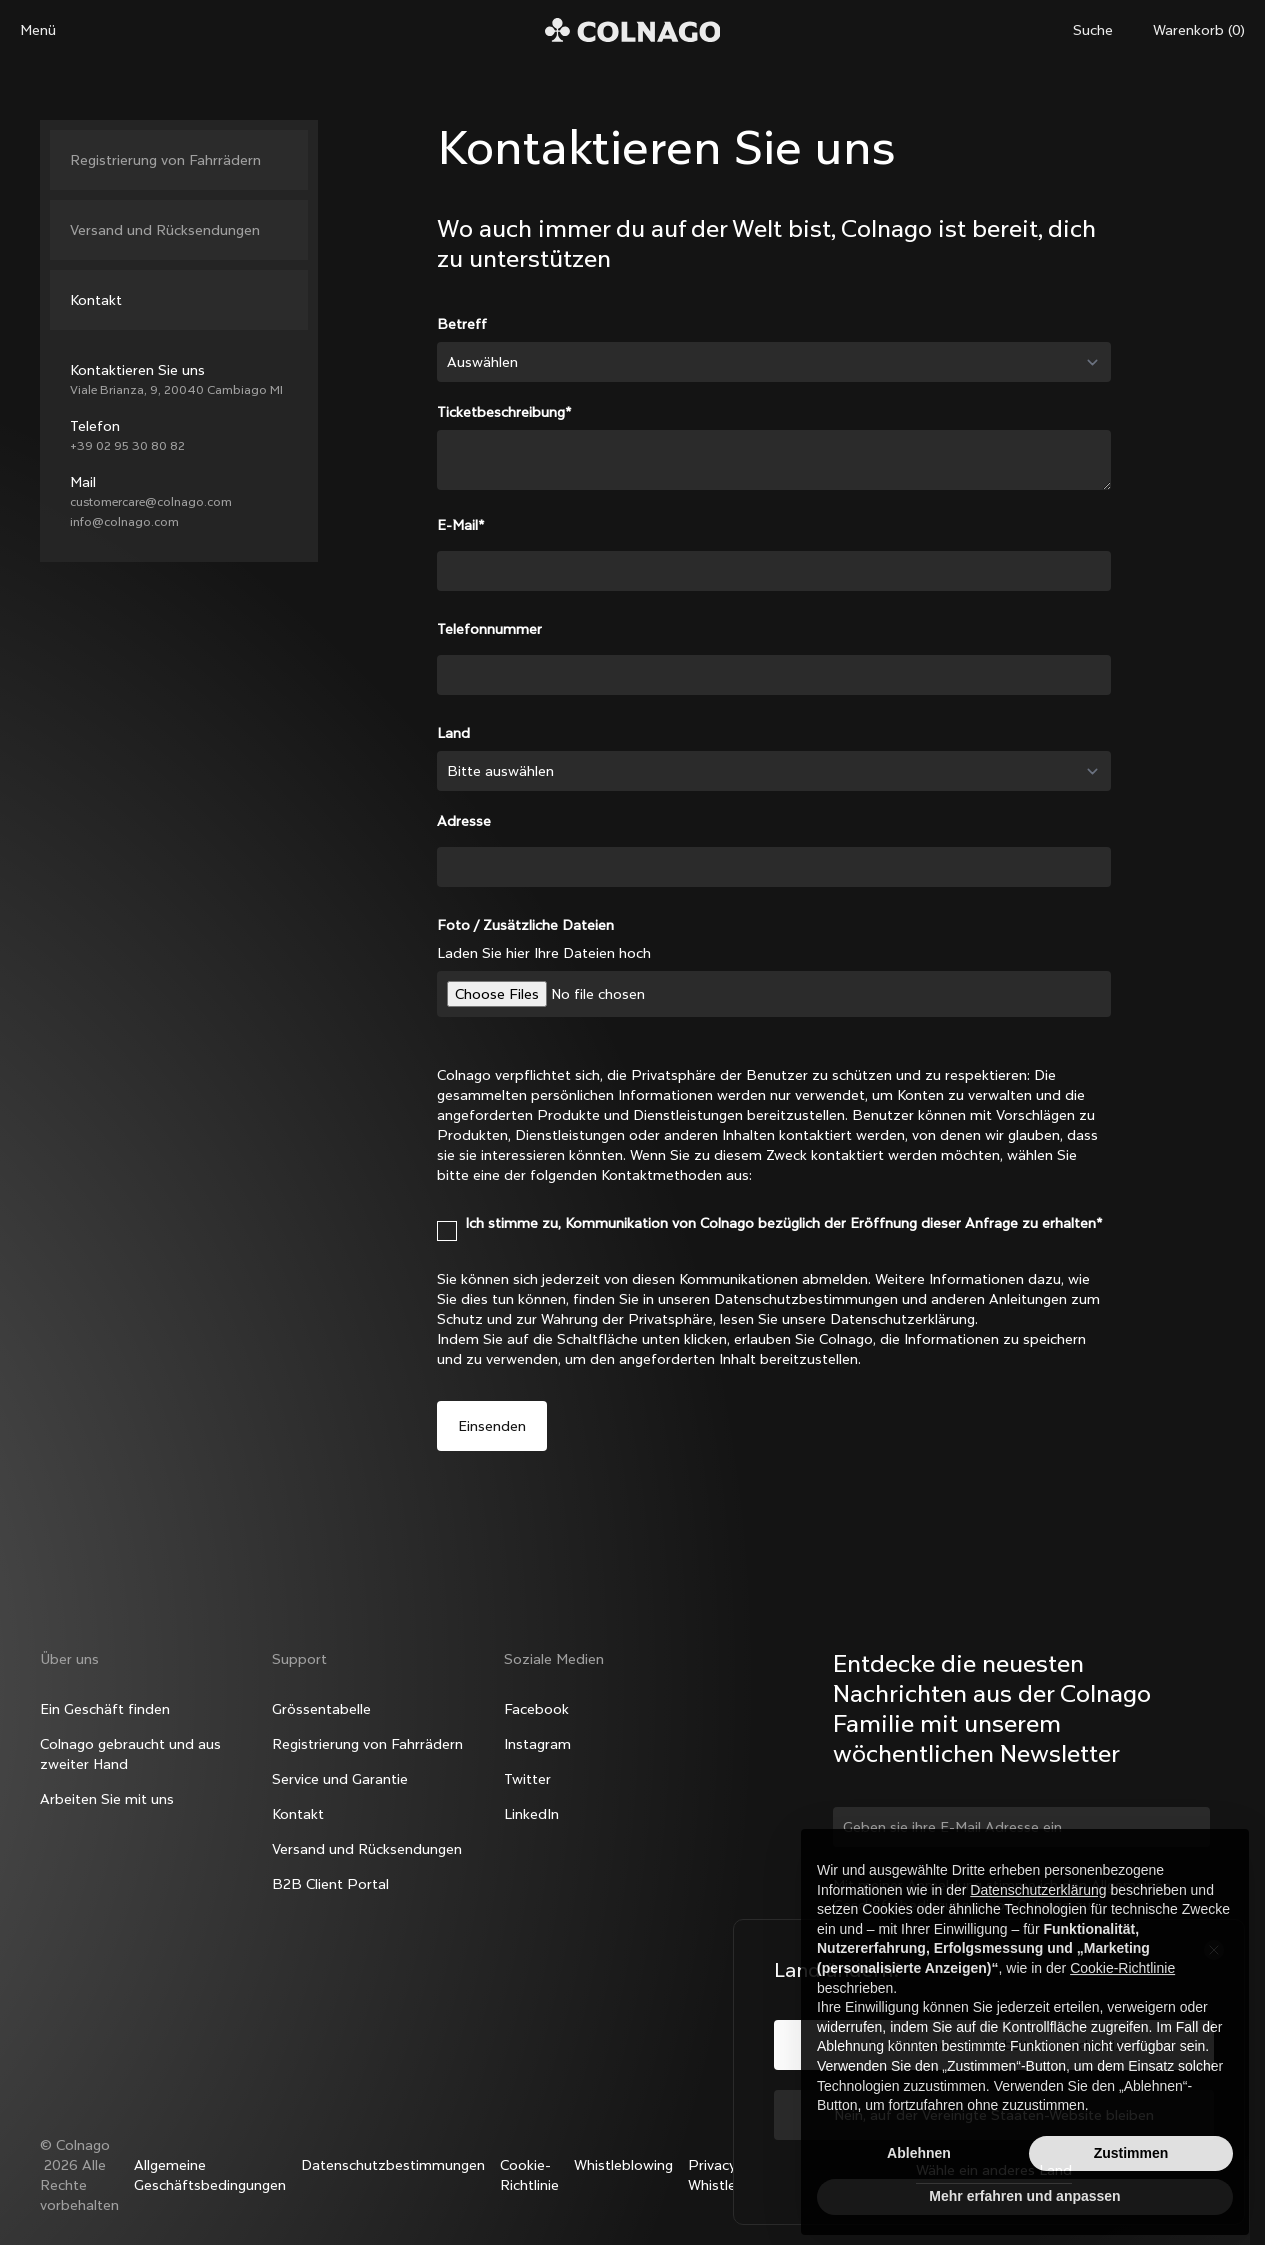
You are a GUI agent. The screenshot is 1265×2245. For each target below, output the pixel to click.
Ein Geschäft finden (105, 1709)
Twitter (527, 1779)
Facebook (536, 1709)
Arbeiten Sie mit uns (107, 1799)
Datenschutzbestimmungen (393, 2165)
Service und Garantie (340, 1779)
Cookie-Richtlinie (529, 2175)
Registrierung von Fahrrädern (165, 160)
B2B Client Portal (330, 1884)
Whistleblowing (623, 2165)
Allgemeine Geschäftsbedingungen (210, 2175)
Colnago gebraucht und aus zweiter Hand (130, 1754)
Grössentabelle (321, 1709)
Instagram (537, 1744)
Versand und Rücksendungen (165, 230)
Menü (38, 30)
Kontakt (96, 300)
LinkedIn (531, 1814)
